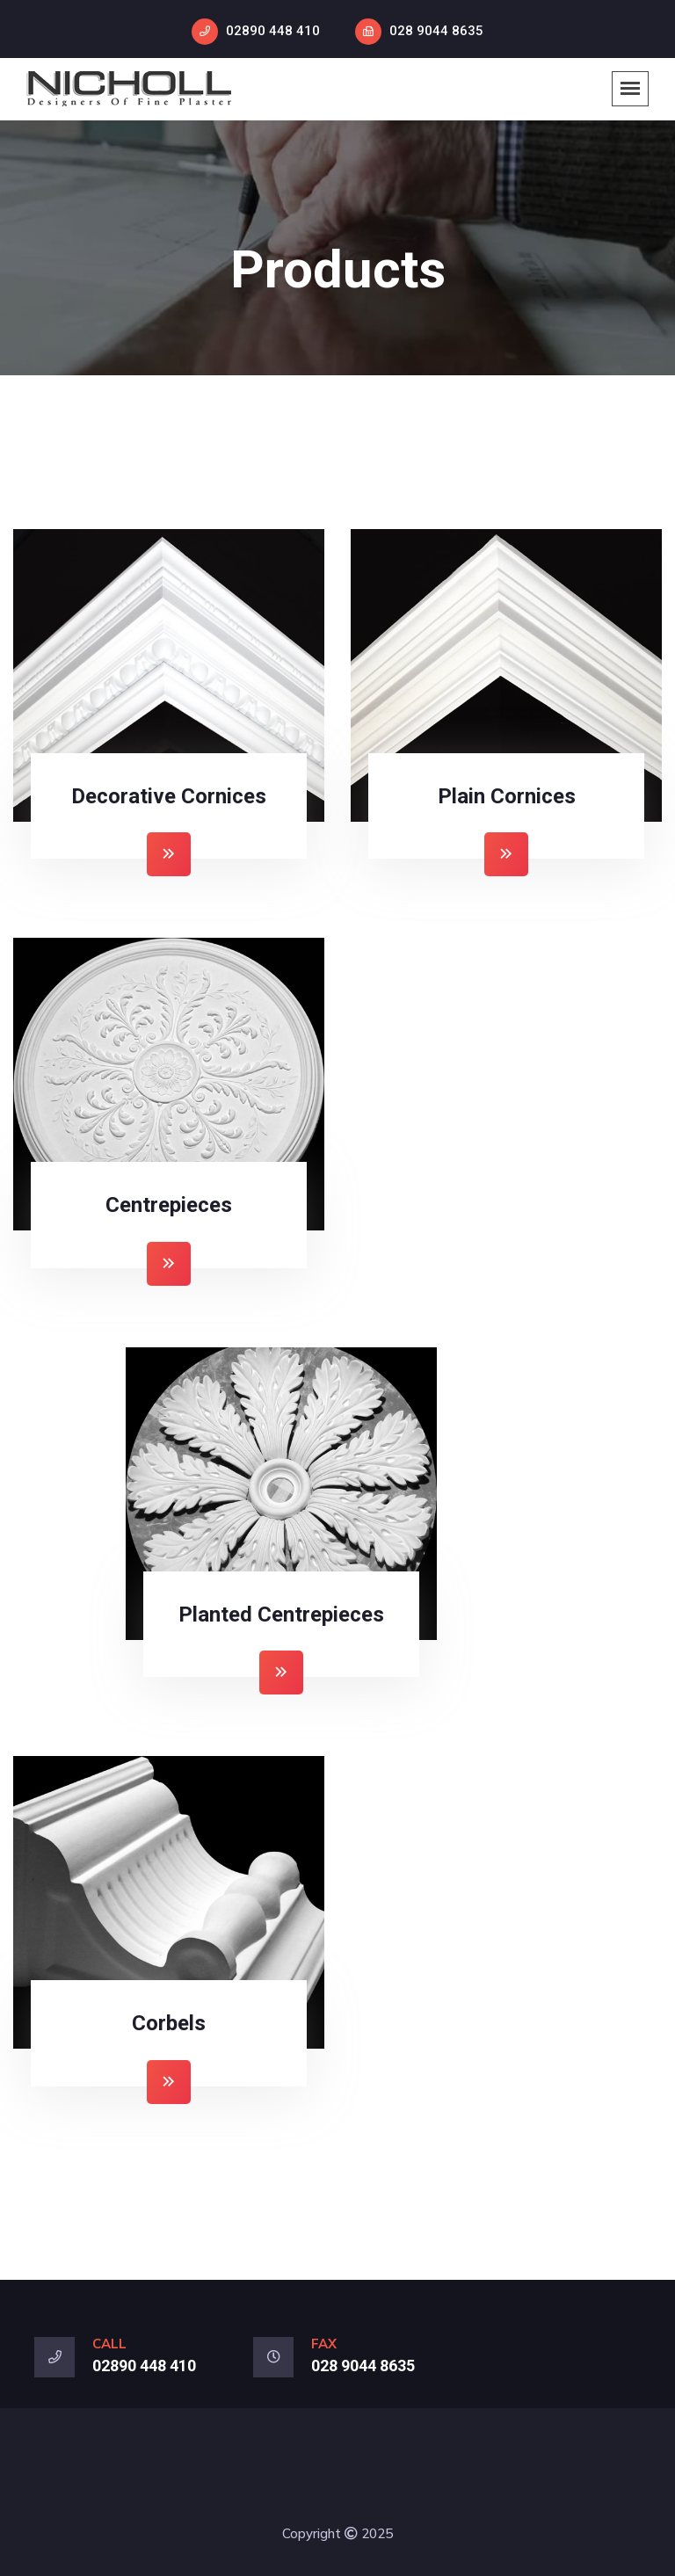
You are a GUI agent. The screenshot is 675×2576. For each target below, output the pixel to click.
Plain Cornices (507, 796)
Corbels (169, 2023)
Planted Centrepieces (281, 1614)
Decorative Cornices (168, 796)
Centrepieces (168, 1205)
